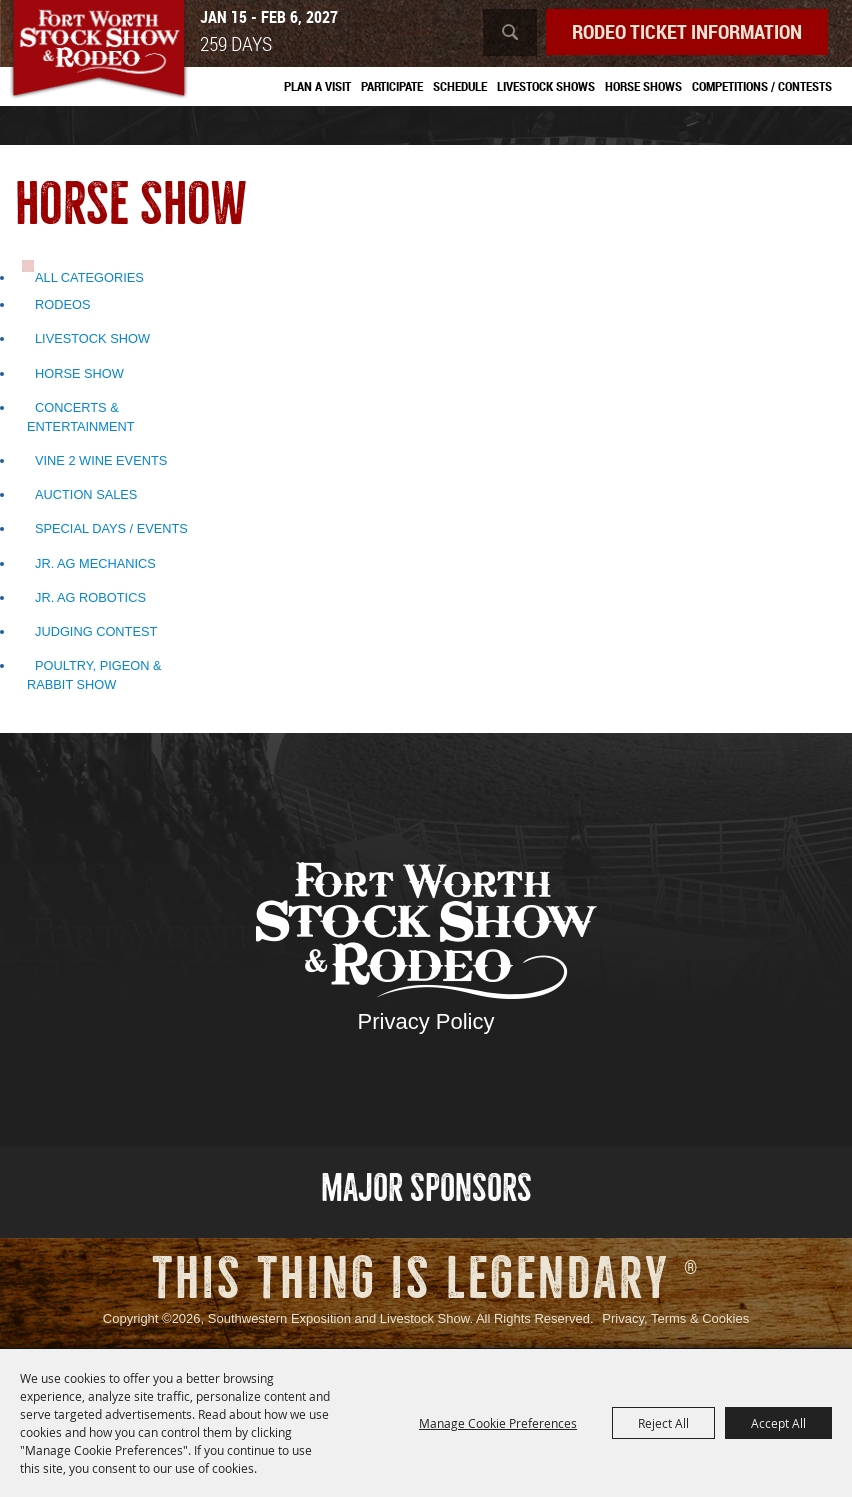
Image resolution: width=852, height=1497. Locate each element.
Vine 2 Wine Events (101, 460)
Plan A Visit (317, 86)
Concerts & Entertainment (81, 417)
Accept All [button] (778, 1423)
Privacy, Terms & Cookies (675, 1318)
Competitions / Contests (762, 86)
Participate (392, 86)
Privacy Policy (426, 1021)
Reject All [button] (663, 1423)
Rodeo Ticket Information (687, 31)
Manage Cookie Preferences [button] (498, 1423)
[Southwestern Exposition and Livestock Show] (98, 50)
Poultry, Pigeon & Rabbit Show (94, 675)
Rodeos (62, 304)
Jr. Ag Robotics (90, 597)
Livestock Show (92, 338)
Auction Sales (86, 494)
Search (510, 32)
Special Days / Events (111, 528)
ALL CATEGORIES (89, 277)
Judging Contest (96, 631)
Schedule (460, 86)
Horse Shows (643, 86)
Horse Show (79, 373)
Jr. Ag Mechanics (95, 563)
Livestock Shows (546, 86)
